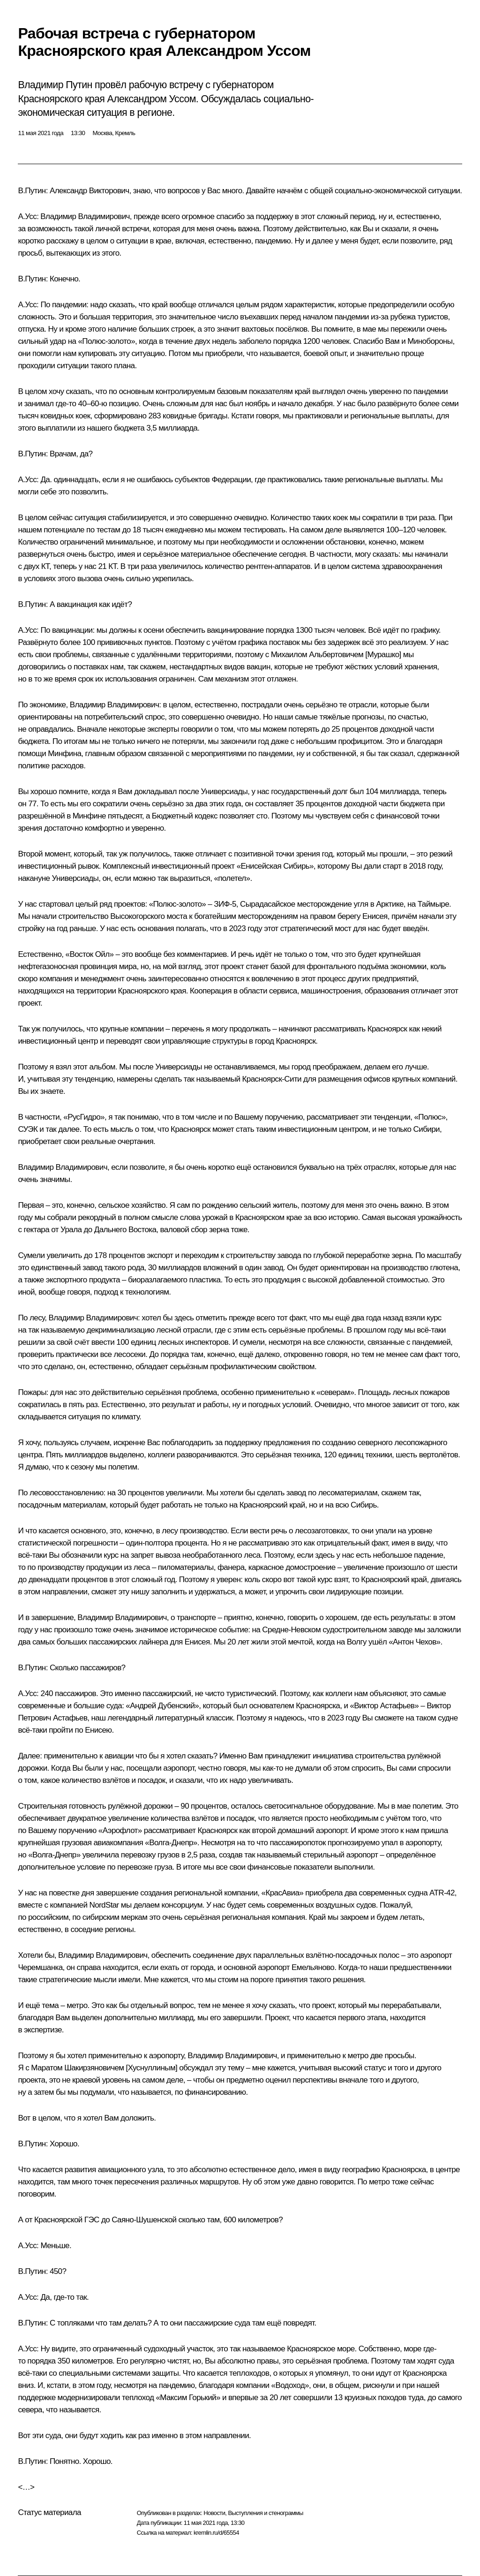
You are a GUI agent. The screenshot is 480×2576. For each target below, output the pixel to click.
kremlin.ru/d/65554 (216, 2532)
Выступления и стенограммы (265, 2512)
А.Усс (27, 216)
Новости (214, 2512)
